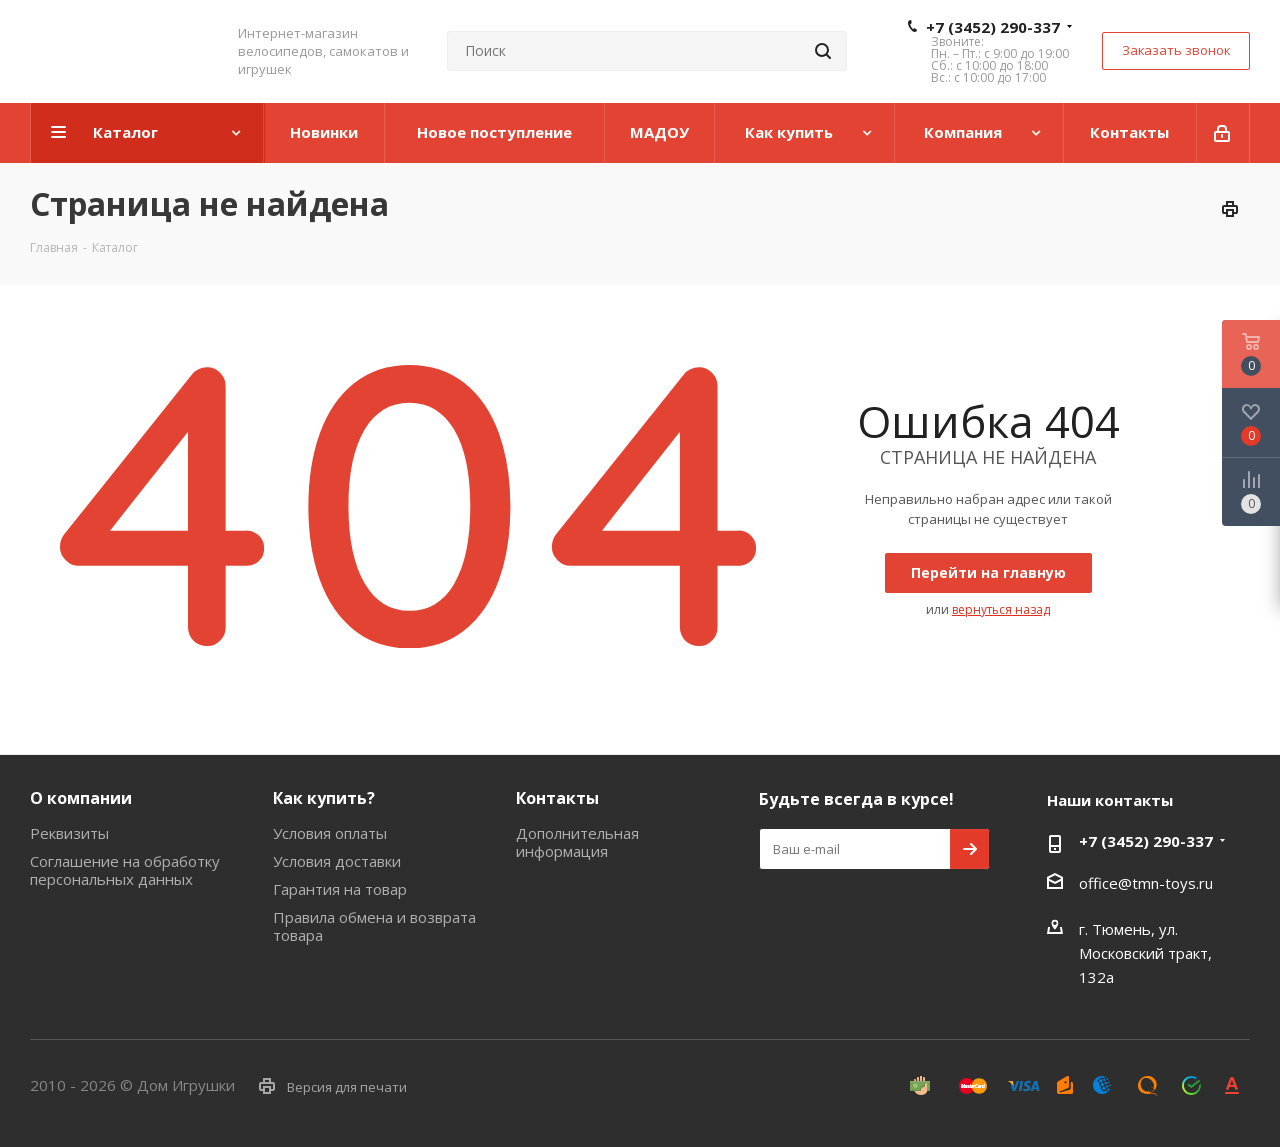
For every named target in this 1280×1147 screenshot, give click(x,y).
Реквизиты (69, 833)
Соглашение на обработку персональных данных (125, 870)
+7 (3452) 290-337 (993, 27)
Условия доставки (337, 861)
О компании (81, 798)
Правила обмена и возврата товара (374, 926)
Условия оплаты (330, 833)
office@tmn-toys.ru (1146, 883)
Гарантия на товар (340, 889)
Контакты (557, 798)
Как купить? (324, 798)
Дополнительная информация (577, 842)
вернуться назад (1001, 609)
